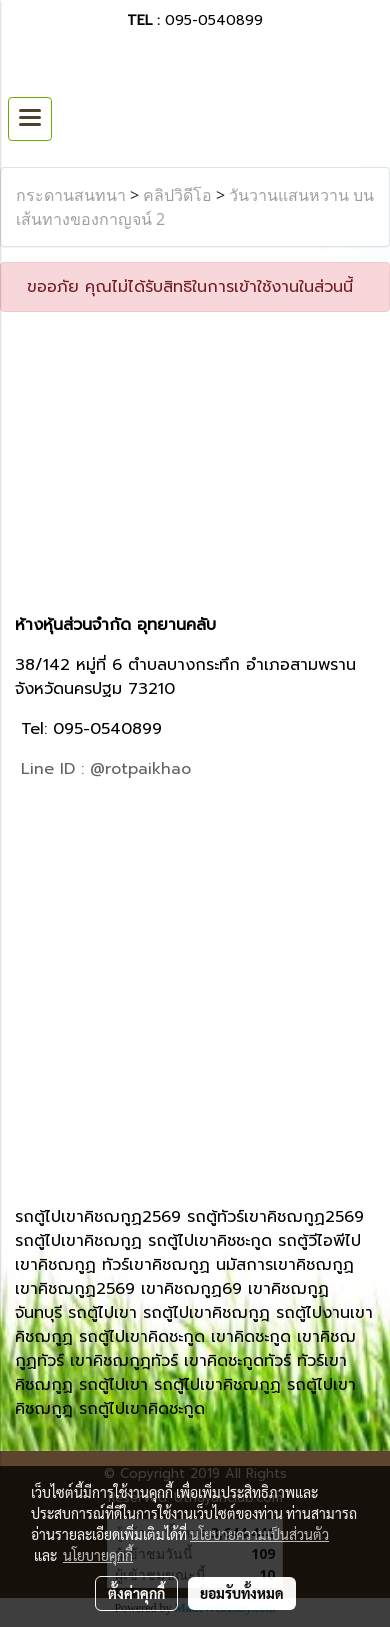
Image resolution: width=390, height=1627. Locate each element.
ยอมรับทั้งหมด (242, 1593)
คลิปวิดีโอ (177, 195)
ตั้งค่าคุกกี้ (136, 1593)
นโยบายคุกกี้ (98, 1555)
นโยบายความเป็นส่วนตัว (259, 1534)
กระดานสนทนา (71, 195)
